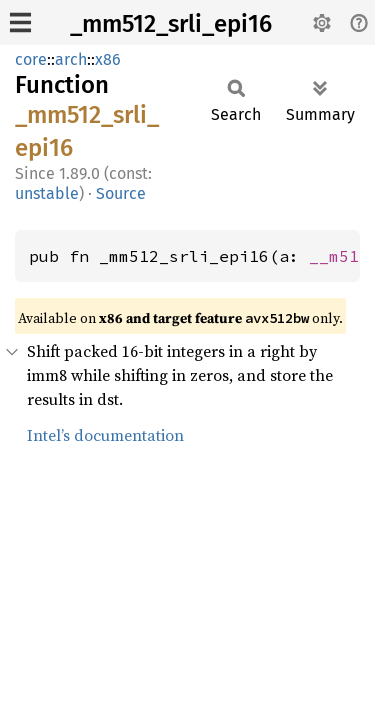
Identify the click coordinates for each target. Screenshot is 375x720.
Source (121, 193)
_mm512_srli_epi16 (171, 24)
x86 (108, 59)
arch (71, 59)
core (31, 59)
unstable (47, 193)
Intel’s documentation (105, 435)
